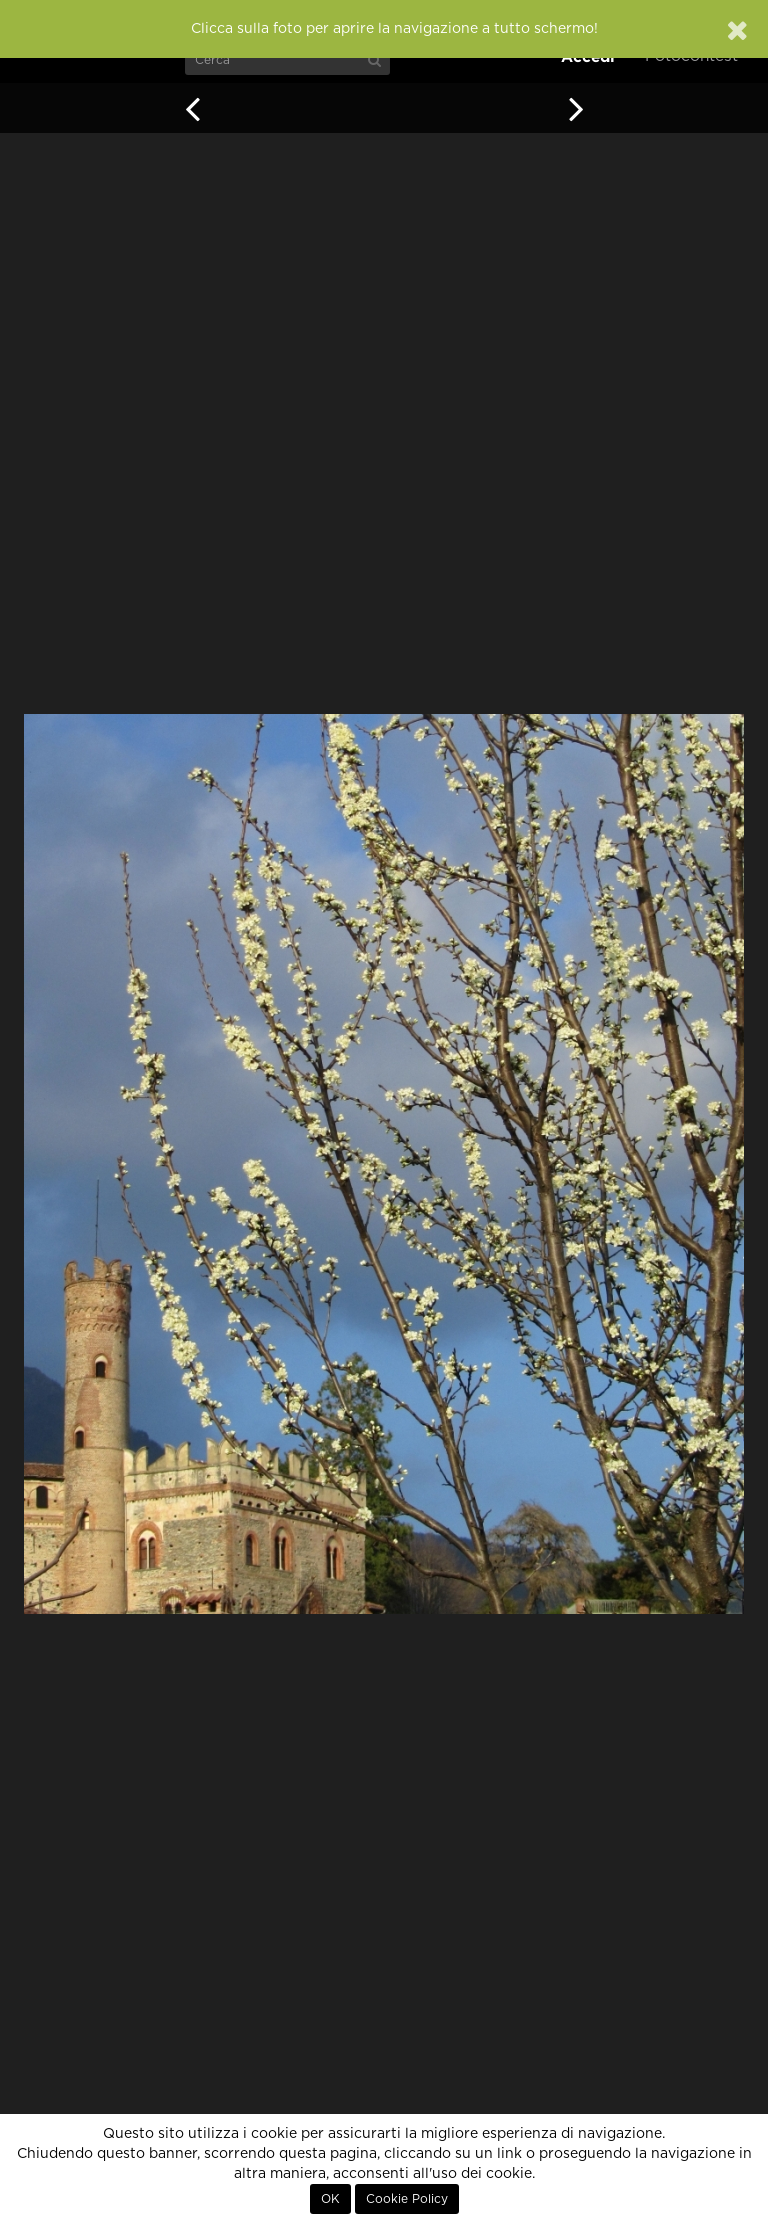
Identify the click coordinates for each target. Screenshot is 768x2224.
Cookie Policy (407, 2199)
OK (330, 2199)
